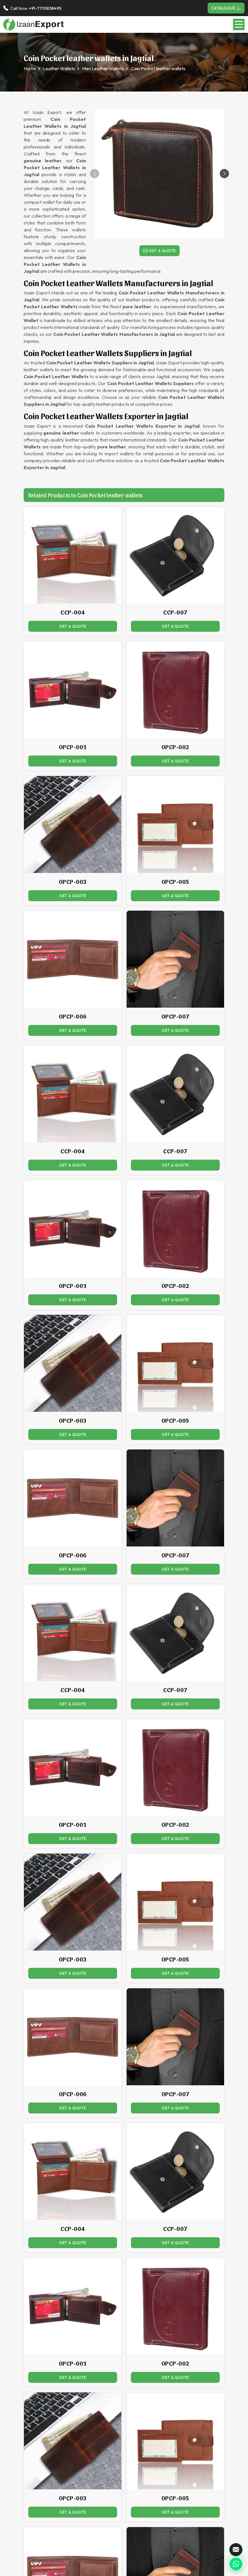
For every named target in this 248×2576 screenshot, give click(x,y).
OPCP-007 (175, 1016)
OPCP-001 (73, 746)
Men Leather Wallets (103, 68)
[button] (224, 173)
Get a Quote (159, 250)
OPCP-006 (73, 1016)
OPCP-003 (73, 881)
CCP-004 (73, 612)
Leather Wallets (59, 68)
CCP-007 (175, 612)
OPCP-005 (175, 881)
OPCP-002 (175, 746)
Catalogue (226, 8)
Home (30, 68)
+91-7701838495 (45, 8)
